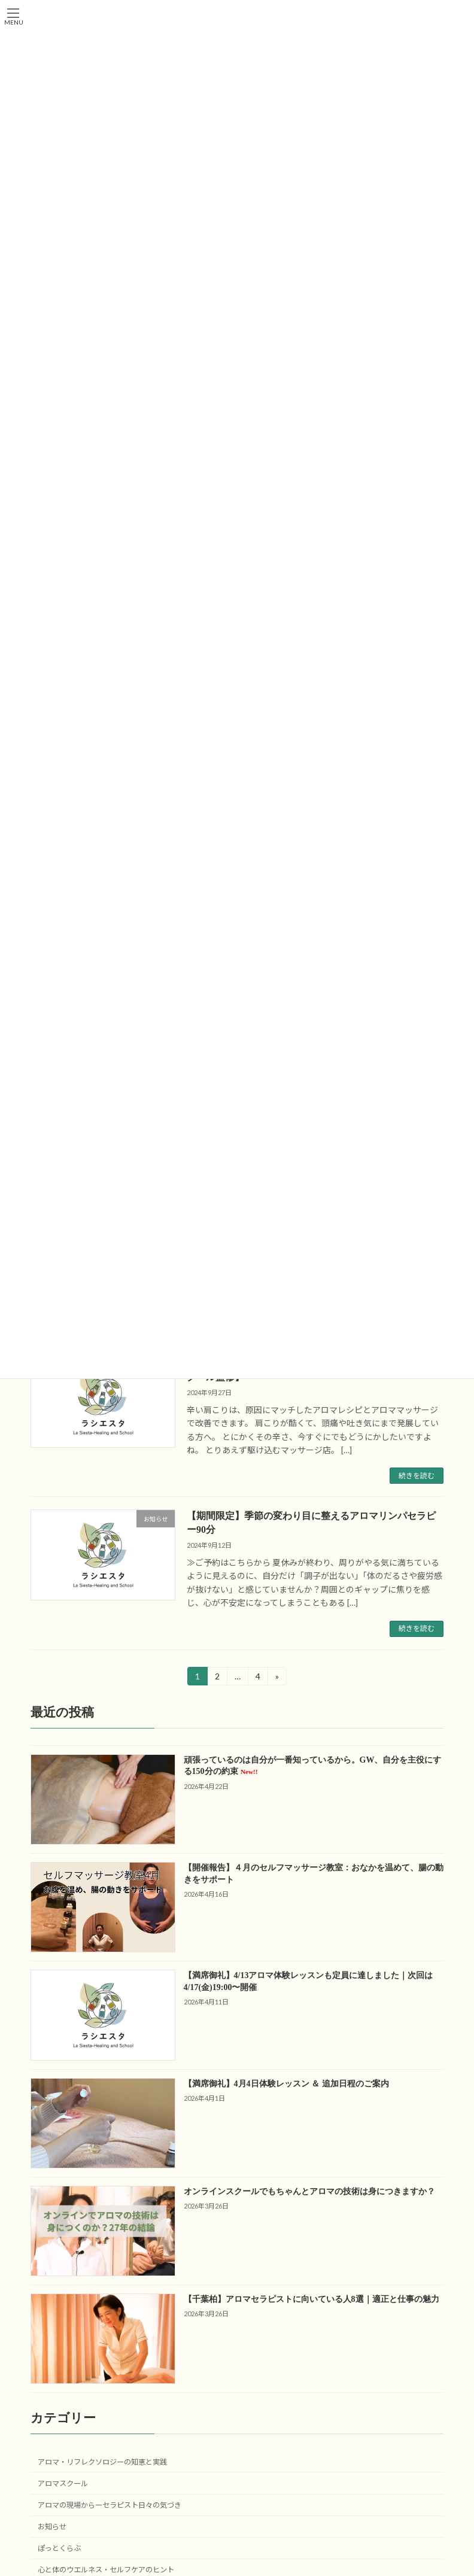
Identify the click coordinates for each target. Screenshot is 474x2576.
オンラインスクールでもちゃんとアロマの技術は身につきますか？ (309, 2190)
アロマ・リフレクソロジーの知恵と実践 (102, 2461)
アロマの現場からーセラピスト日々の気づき (109, 2505)
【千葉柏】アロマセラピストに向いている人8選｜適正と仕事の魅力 (311, 2299)
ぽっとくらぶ (59, 2548)
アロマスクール (63, 2482)
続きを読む (416, 1475)
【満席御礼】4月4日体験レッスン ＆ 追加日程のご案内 (286, 2083)
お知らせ (52, 2526)
